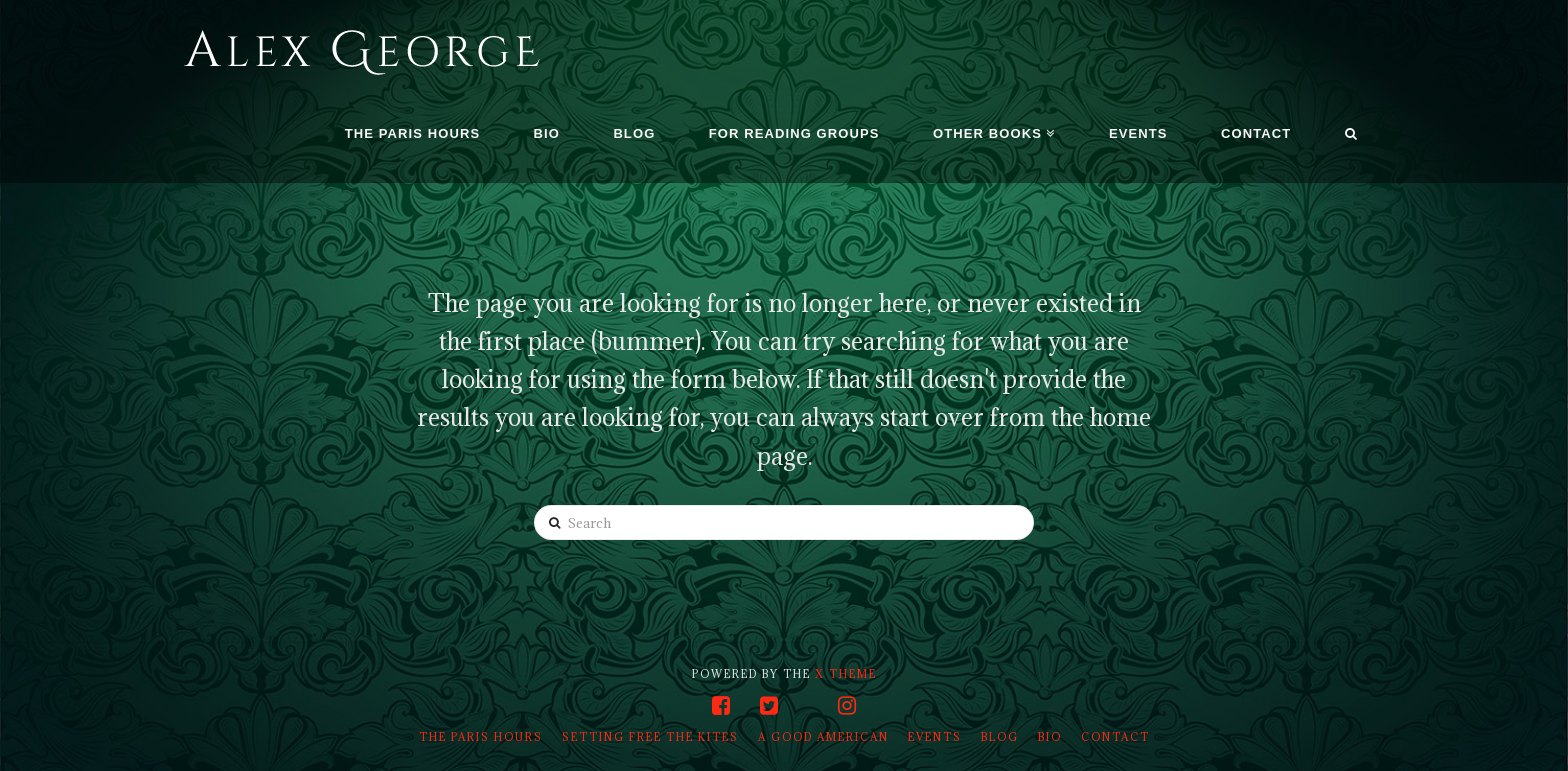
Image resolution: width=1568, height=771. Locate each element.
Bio (1050, 737)
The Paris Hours (481, 737)
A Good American (823, 737)
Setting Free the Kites (650, 737)
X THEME (846, 674)
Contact (1115, 737)
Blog (1000, 737)
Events (935, 737)
